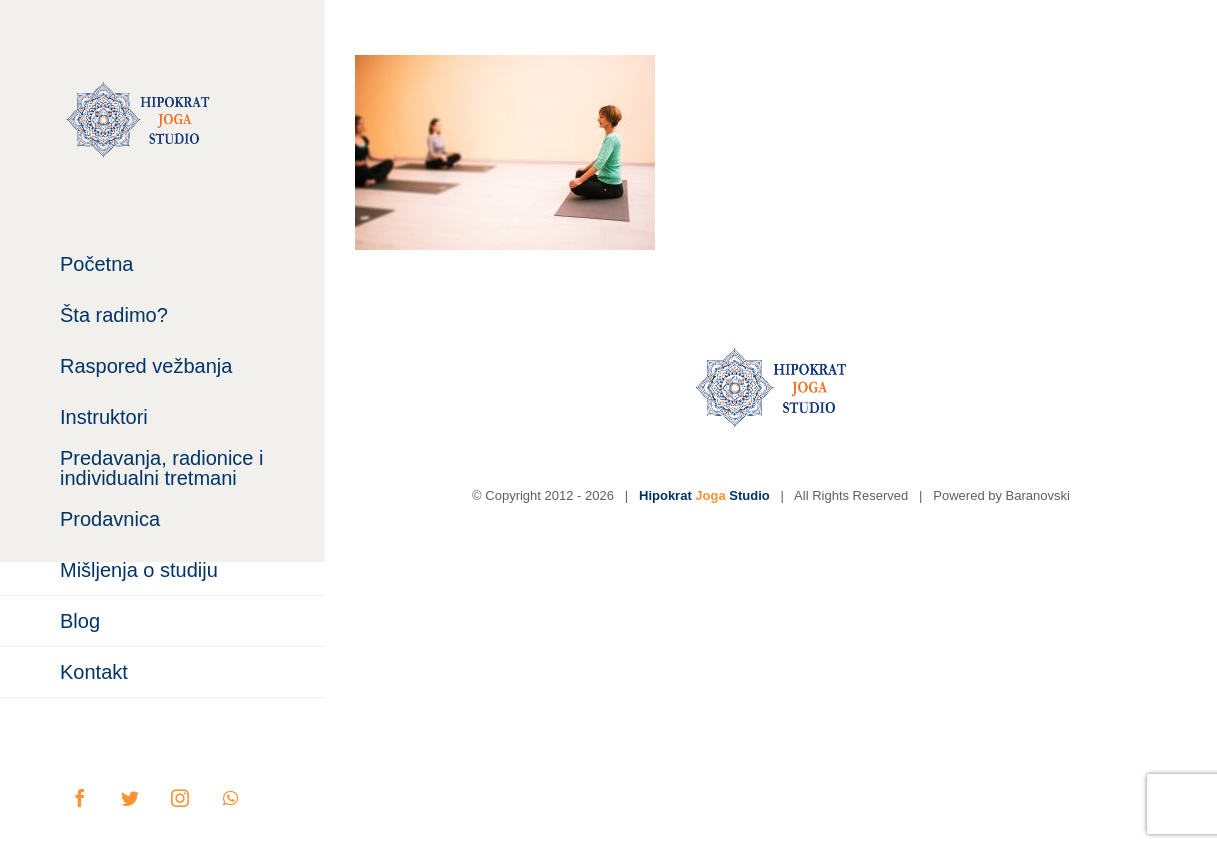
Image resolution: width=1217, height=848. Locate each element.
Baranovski (1038, 495)
